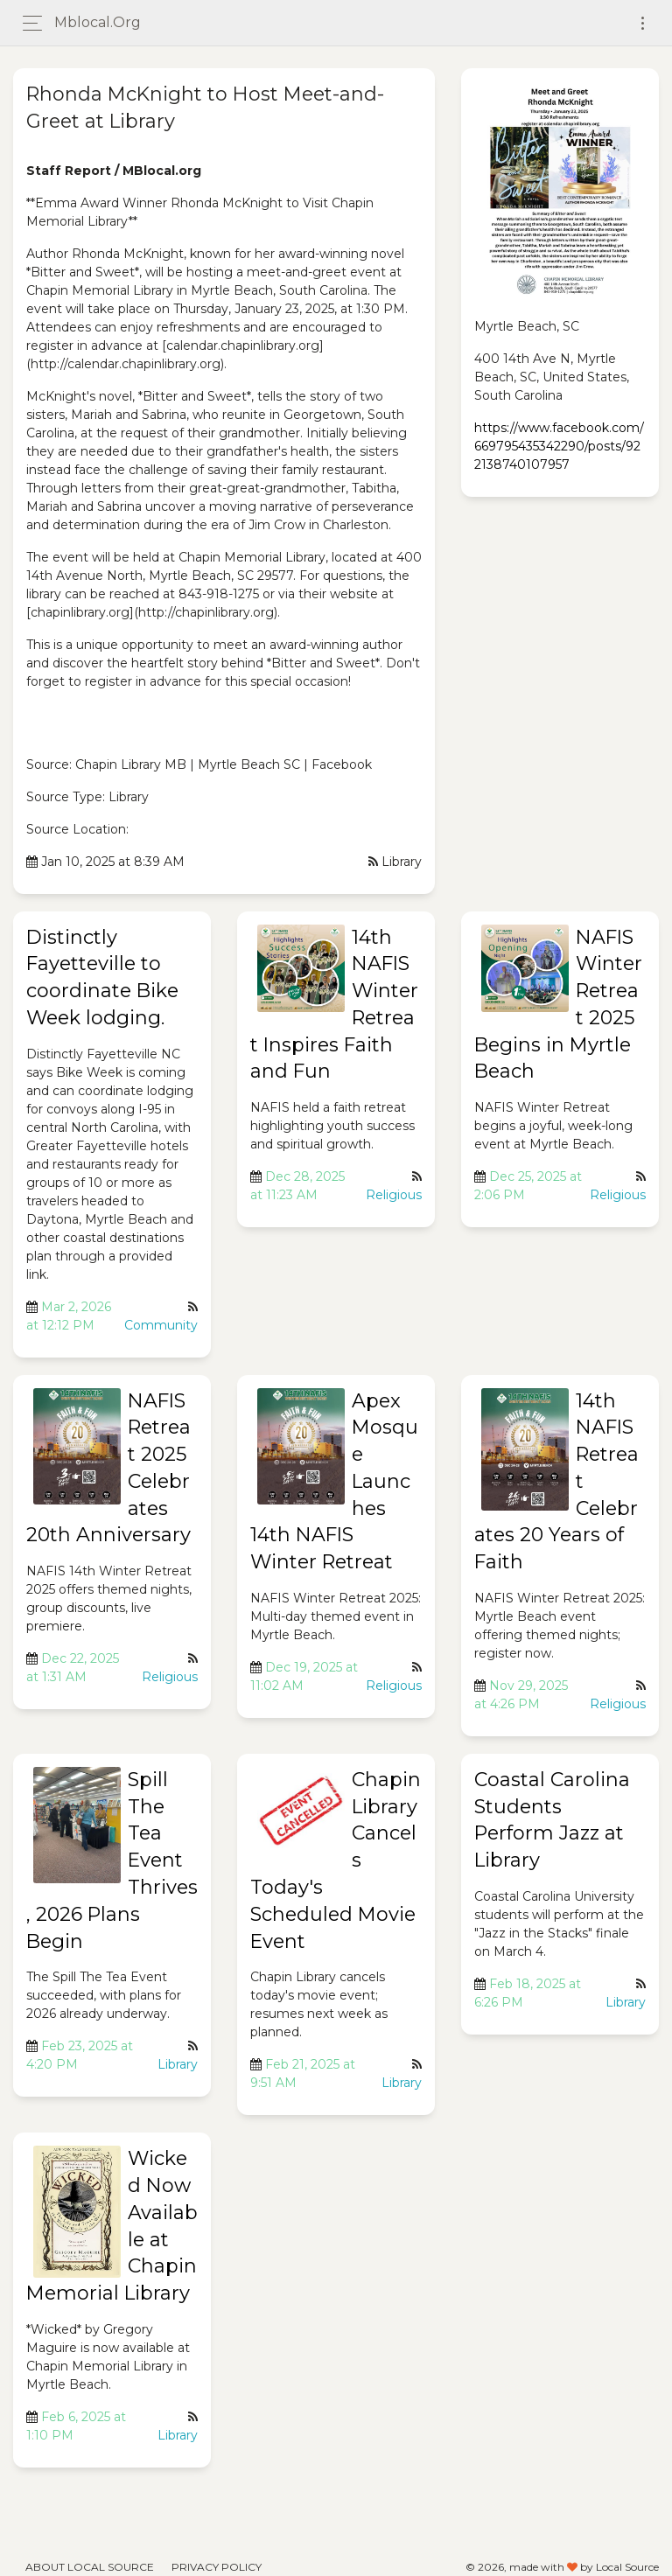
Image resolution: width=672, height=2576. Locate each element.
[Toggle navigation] (642, 23)
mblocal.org (97, 22)
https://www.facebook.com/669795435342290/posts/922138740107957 (559, 446)
